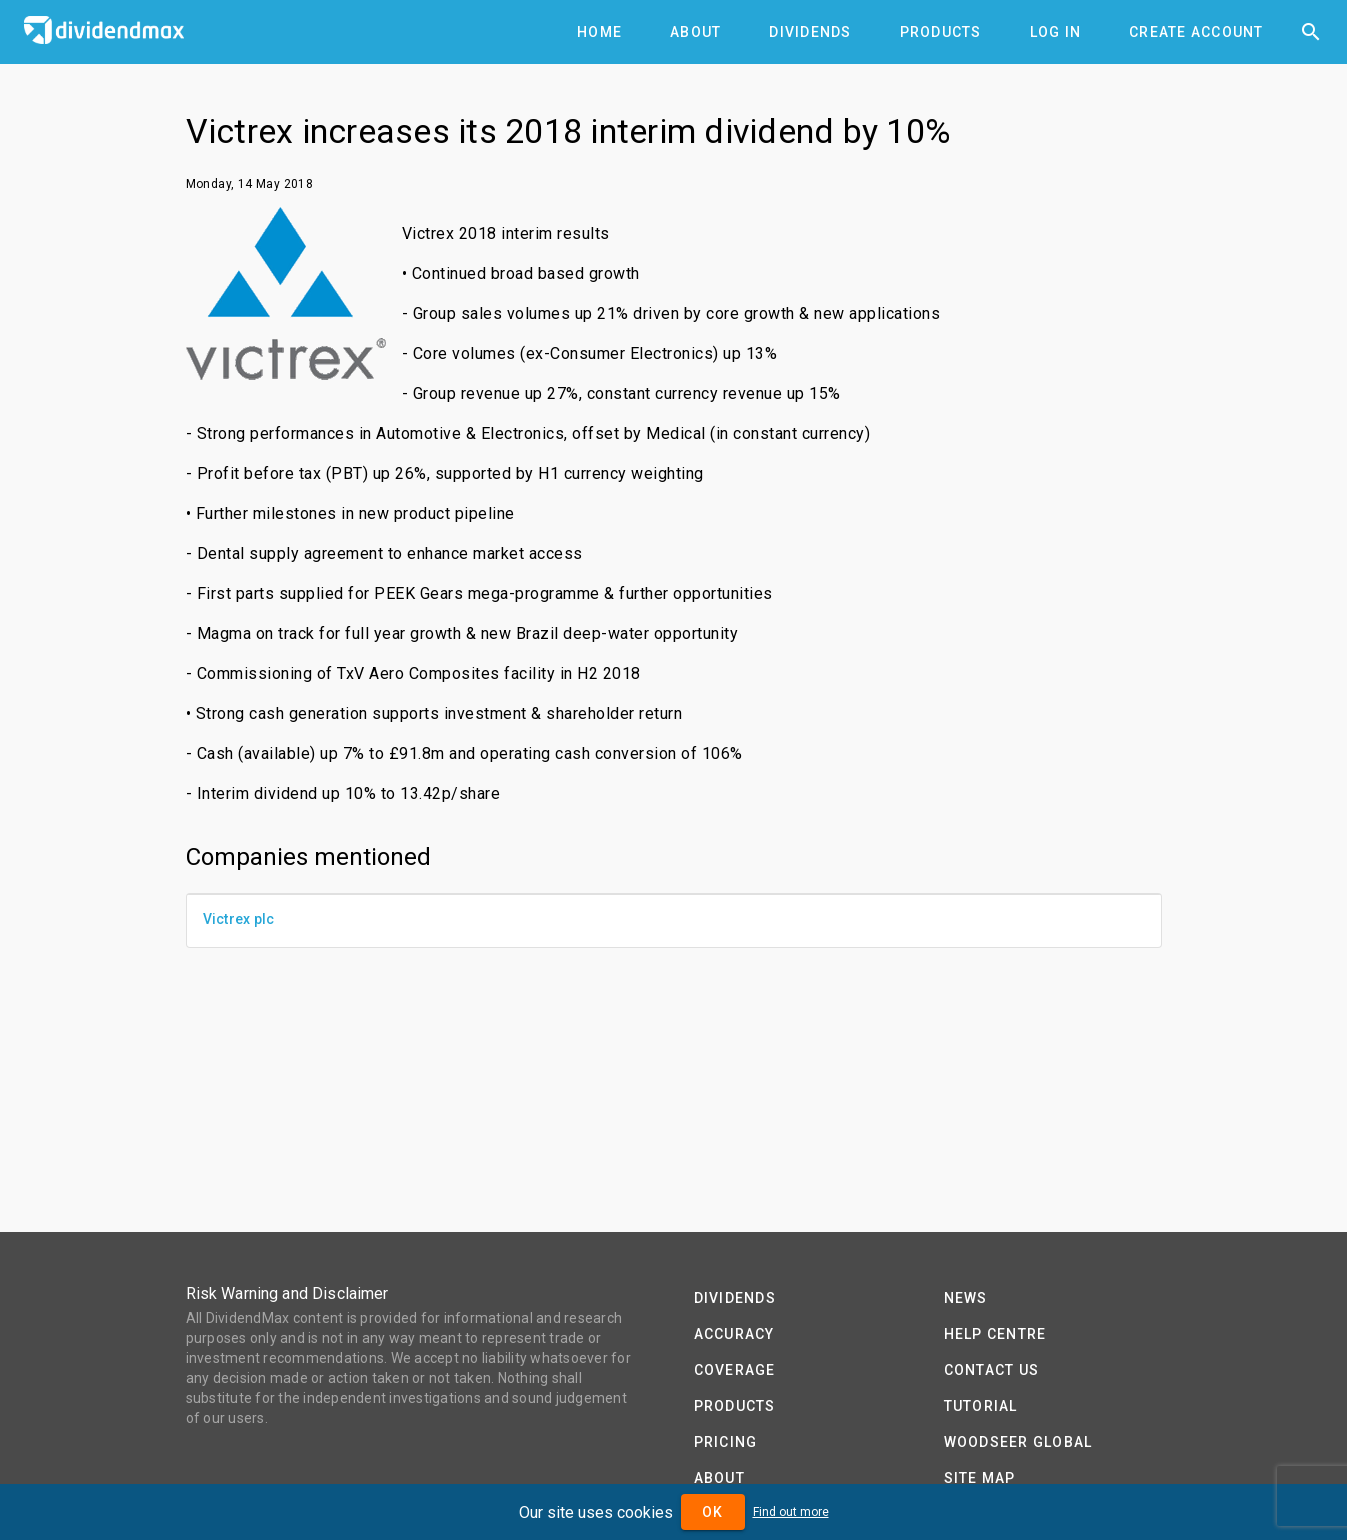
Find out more (791, 1512)
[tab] (599, 32)
